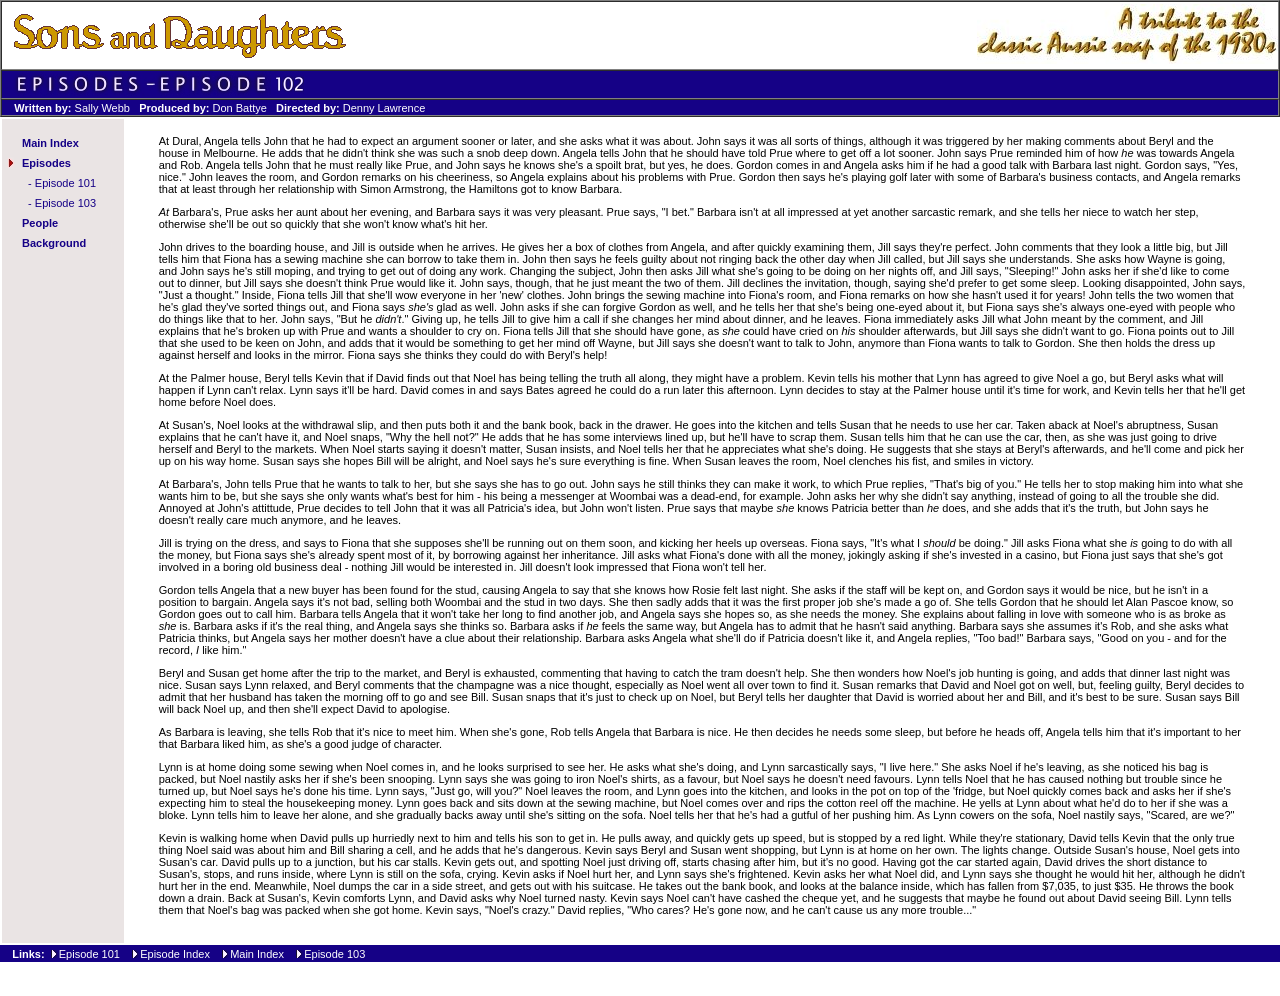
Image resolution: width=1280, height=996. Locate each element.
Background (54, 243)
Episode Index (175, 954)
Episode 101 (65, 183)
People (40, 223)
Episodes (46, 163)
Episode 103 (65, 203)
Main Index (50, 143)
